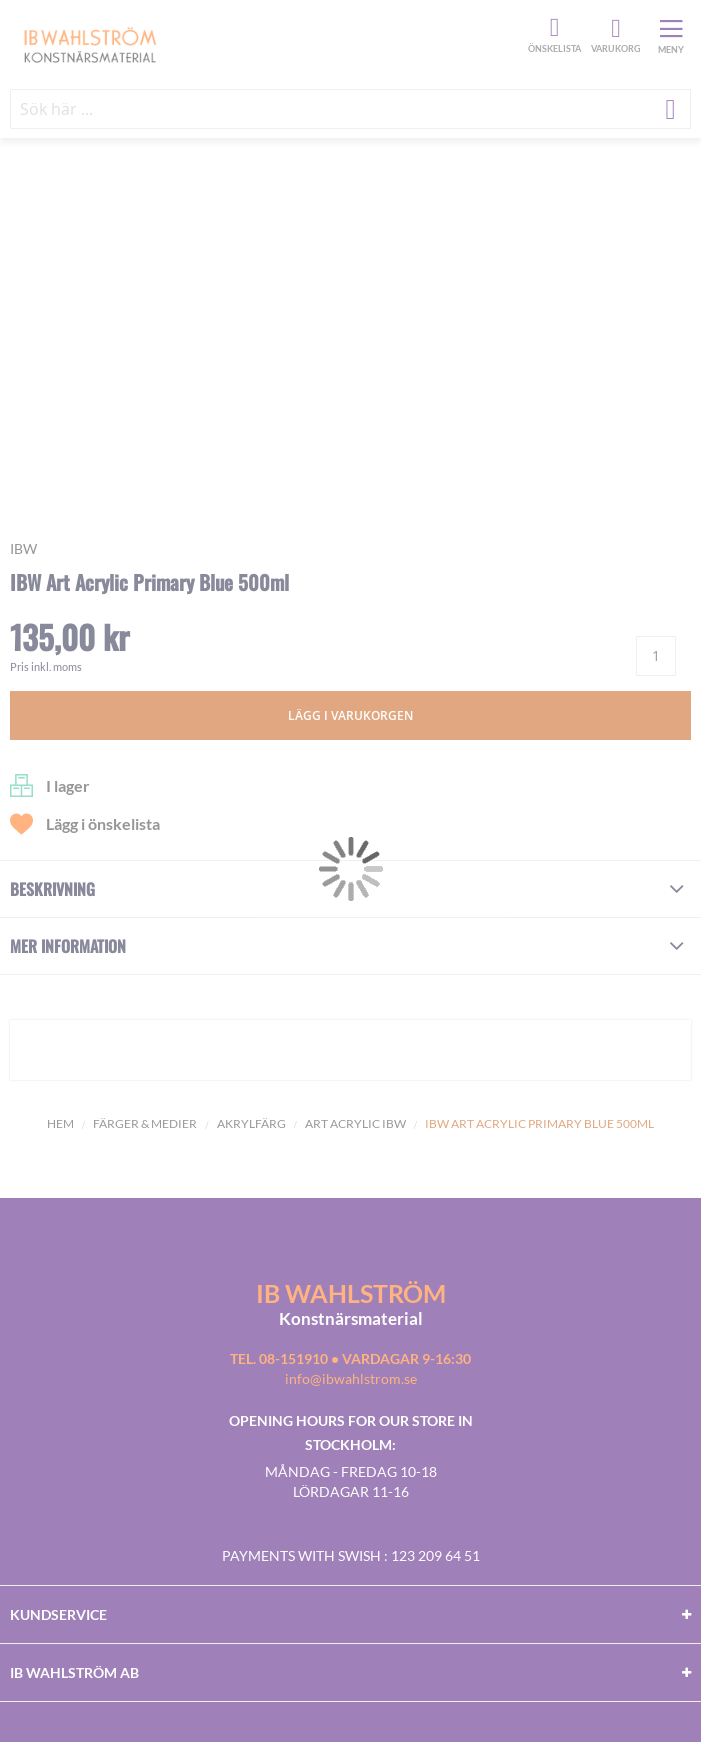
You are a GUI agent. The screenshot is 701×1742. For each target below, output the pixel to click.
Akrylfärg (251, 1123)
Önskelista (552, 28)
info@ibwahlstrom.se (351, 1378)
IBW (23, 548)
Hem (60, 1123)
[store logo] (266, 44)
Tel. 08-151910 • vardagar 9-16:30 (350, 1358)
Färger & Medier (145, 1123)
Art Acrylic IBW (355, 1123)
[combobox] (350, 109)
